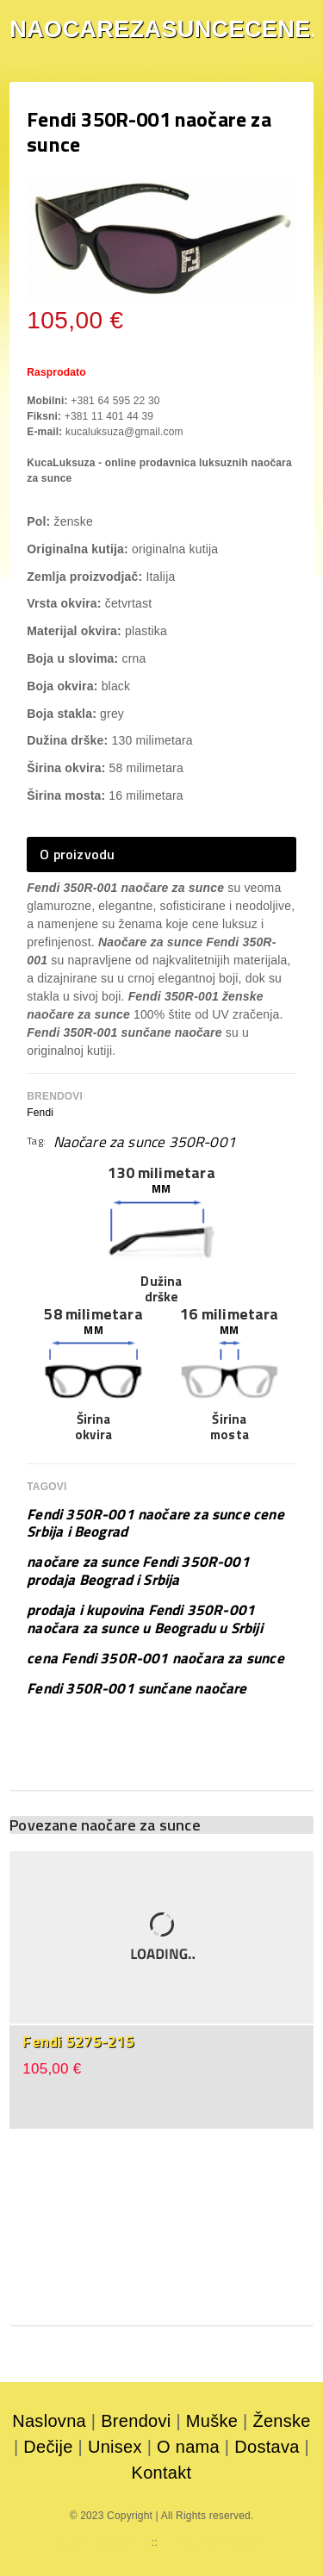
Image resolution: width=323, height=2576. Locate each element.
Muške (212, 2420)
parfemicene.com (99, 2542)
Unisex (115, 2446)
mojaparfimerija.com (216, 2542)
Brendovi (136, 2420)
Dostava (266, 2446)
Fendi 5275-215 (78, 2041)
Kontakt (162, 2472)
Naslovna (49, 2420)
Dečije (47, 2446)
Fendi (40, 1113)
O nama (188, 2446)
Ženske (281, 2420)
